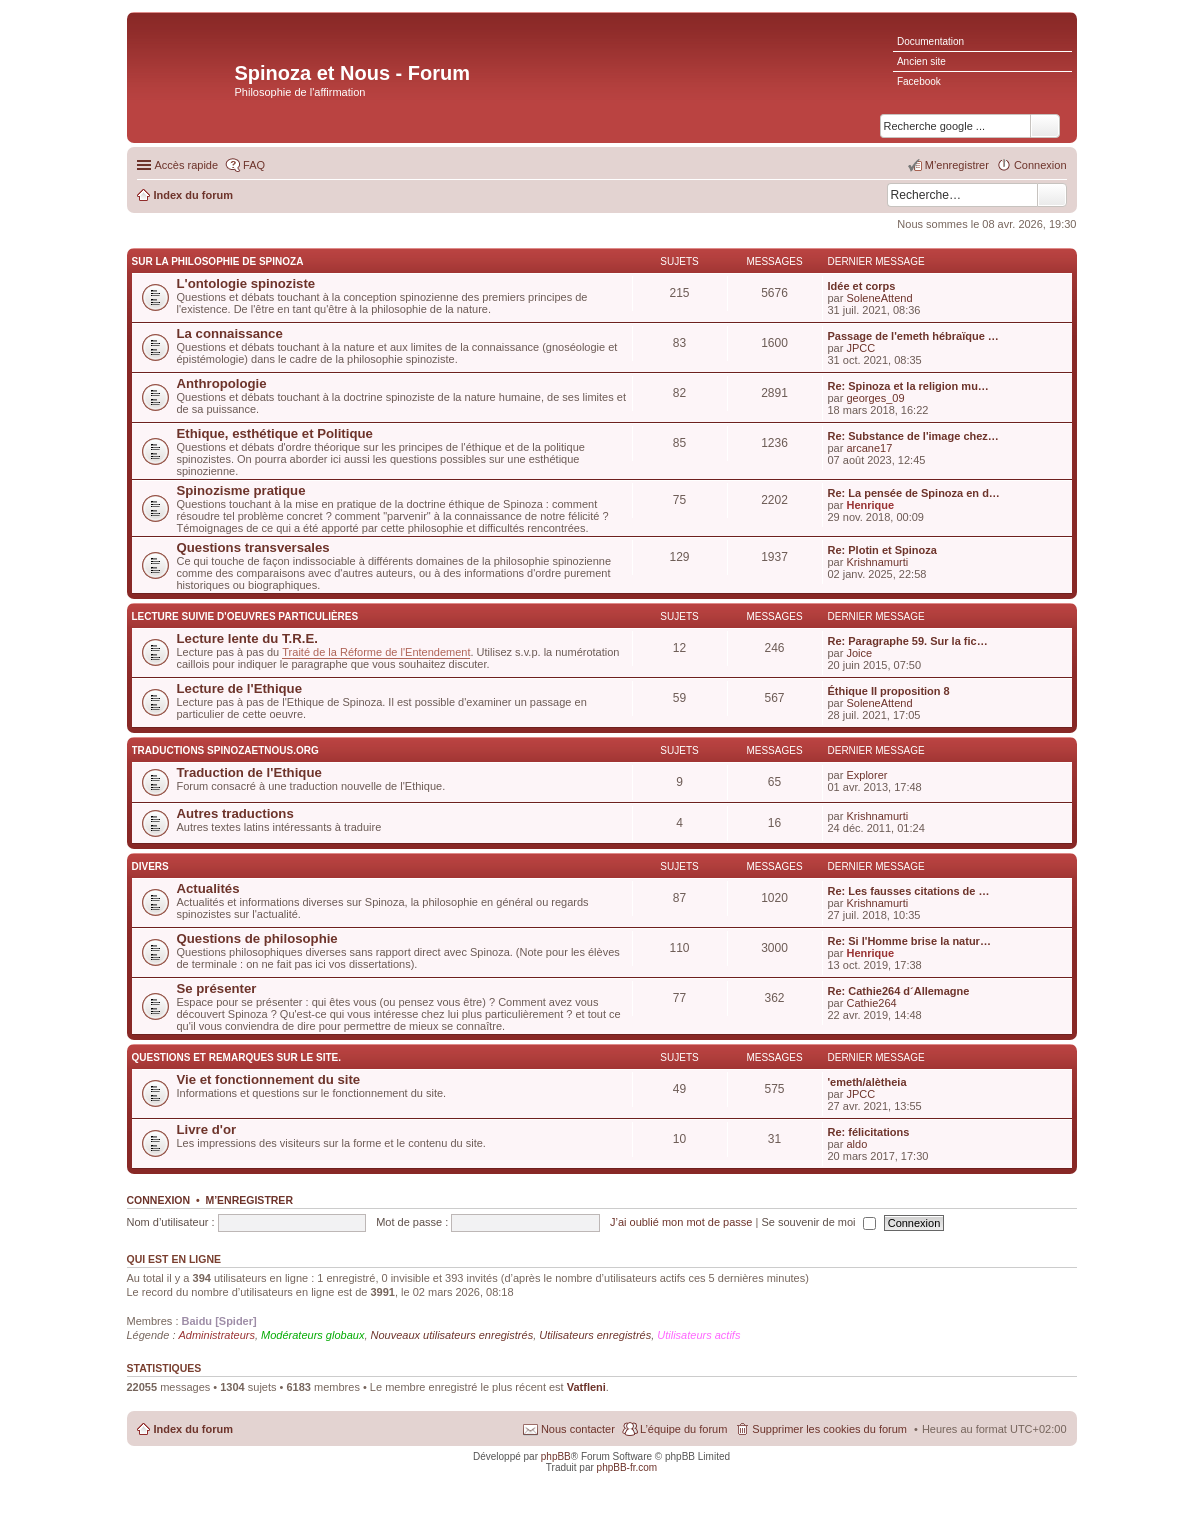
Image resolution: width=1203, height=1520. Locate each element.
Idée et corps (862, 286)
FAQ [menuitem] (254, 165)
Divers (150, 866)
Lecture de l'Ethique (240, 688)
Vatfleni (586, 1387)
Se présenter (217, 988)
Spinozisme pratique (241, 490)
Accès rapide (187, 165)
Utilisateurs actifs (698, 1335)
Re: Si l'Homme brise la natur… (909, 941)
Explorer (866, 775)
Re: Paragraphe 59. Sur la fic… (908, 641)
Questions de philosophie (257, 938)
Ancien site (921, 61)
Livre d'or (207, 1129)
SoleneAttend (879, 298)
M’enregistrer (249, 1200)
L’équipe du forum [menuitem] (683, 1429)
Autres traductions (235, 813)
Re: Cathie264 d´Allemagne (899, 991)
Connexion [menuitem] (1040, 165)
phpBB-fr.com (627, 1467)
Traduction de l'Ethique (249, 772)
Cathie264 (871, 1003)
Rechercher (1052, 195)
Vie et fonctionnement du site (269, 1079)
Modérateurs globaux (312, 1335)
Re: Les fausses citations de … (909, 891)
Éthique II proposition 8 (889, 691)
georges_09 (875, 398)
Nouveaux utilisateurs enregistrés (452, 1335)
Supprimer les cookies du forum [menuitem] (829, 1429)
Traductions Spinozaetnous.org (225, 750)
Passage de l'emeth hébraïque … (913, 336)
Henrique (870, 505)
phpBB (556, 1456)
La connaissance (230, 333)
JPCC (860, 348)
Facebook (919, 81)
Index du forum (193, 1429)
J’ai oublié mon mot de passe (681, 1222)
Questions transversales (253, 547)
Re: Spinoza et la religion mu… (908, 386)
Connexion (159, 1200)
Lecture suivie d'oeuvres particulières (245, 616)
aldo (856, 1144)
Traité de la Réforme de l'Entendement (376, 652)
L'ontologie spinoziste (246, 283)
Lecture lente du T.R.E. (247, 638)
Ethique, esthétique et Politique (275, 433)
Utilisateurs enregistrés (595, 1335)
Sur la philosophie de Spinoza (218, 261)
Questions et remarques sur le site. (236, 1057)
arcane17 (869, 448)
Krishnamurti (877, 562)
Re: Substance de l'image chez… (913, 436)
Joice (859, 653)
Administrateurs (217, 1335)
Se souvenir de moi (818, 1222)
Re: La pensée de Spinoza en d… (914, 493)
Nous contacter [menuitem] (578, 1429)
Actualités (208, 888)
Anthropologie (222, 383)
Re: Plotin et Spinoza (882, 550)
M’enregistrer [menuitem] (957, 165)
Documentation (930, 41)
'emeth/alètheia (867, 1082)
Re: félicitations (869, 1132)
